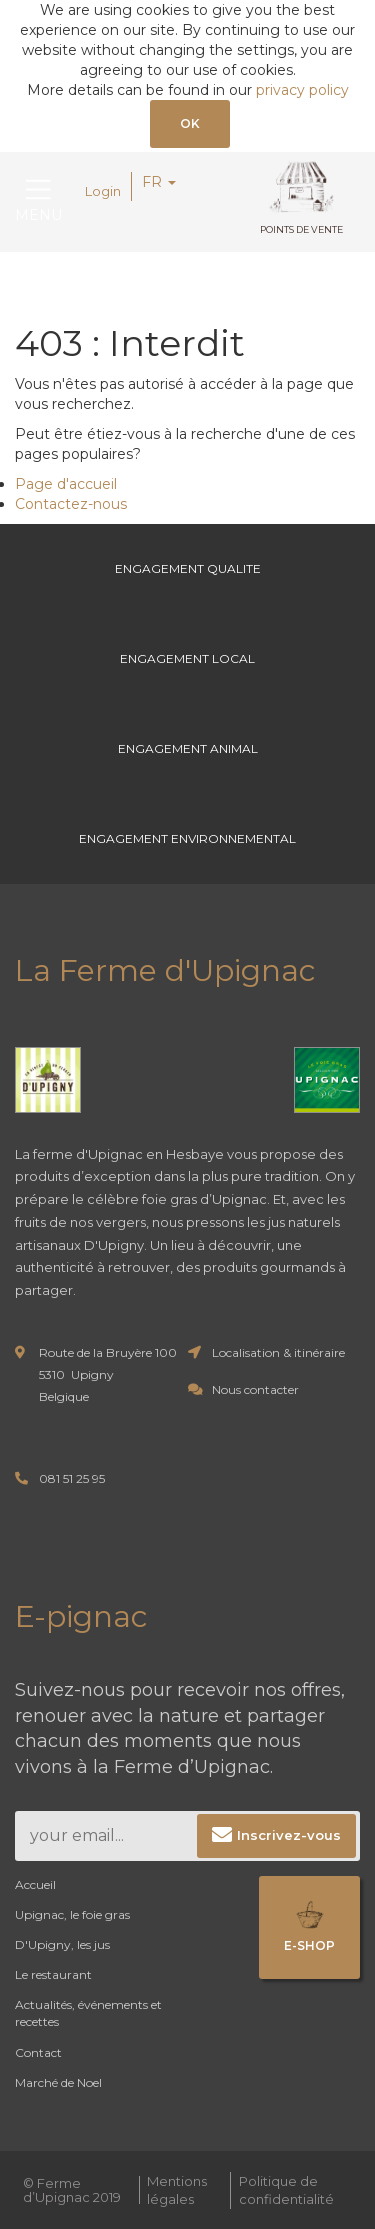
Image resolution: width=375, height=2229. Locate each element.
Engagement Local (187, 658)
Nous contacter (255, 1389)
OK (190, 123)
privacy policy (302, 90)
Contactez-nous (71, 504)
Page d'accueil (66, 484)
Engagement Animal (188, 748)
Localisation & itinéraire (278, 1352)
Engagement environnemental (187, 838)
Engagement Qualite (188, 568)
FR (159, 182)
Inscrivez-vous (289, 1835)
